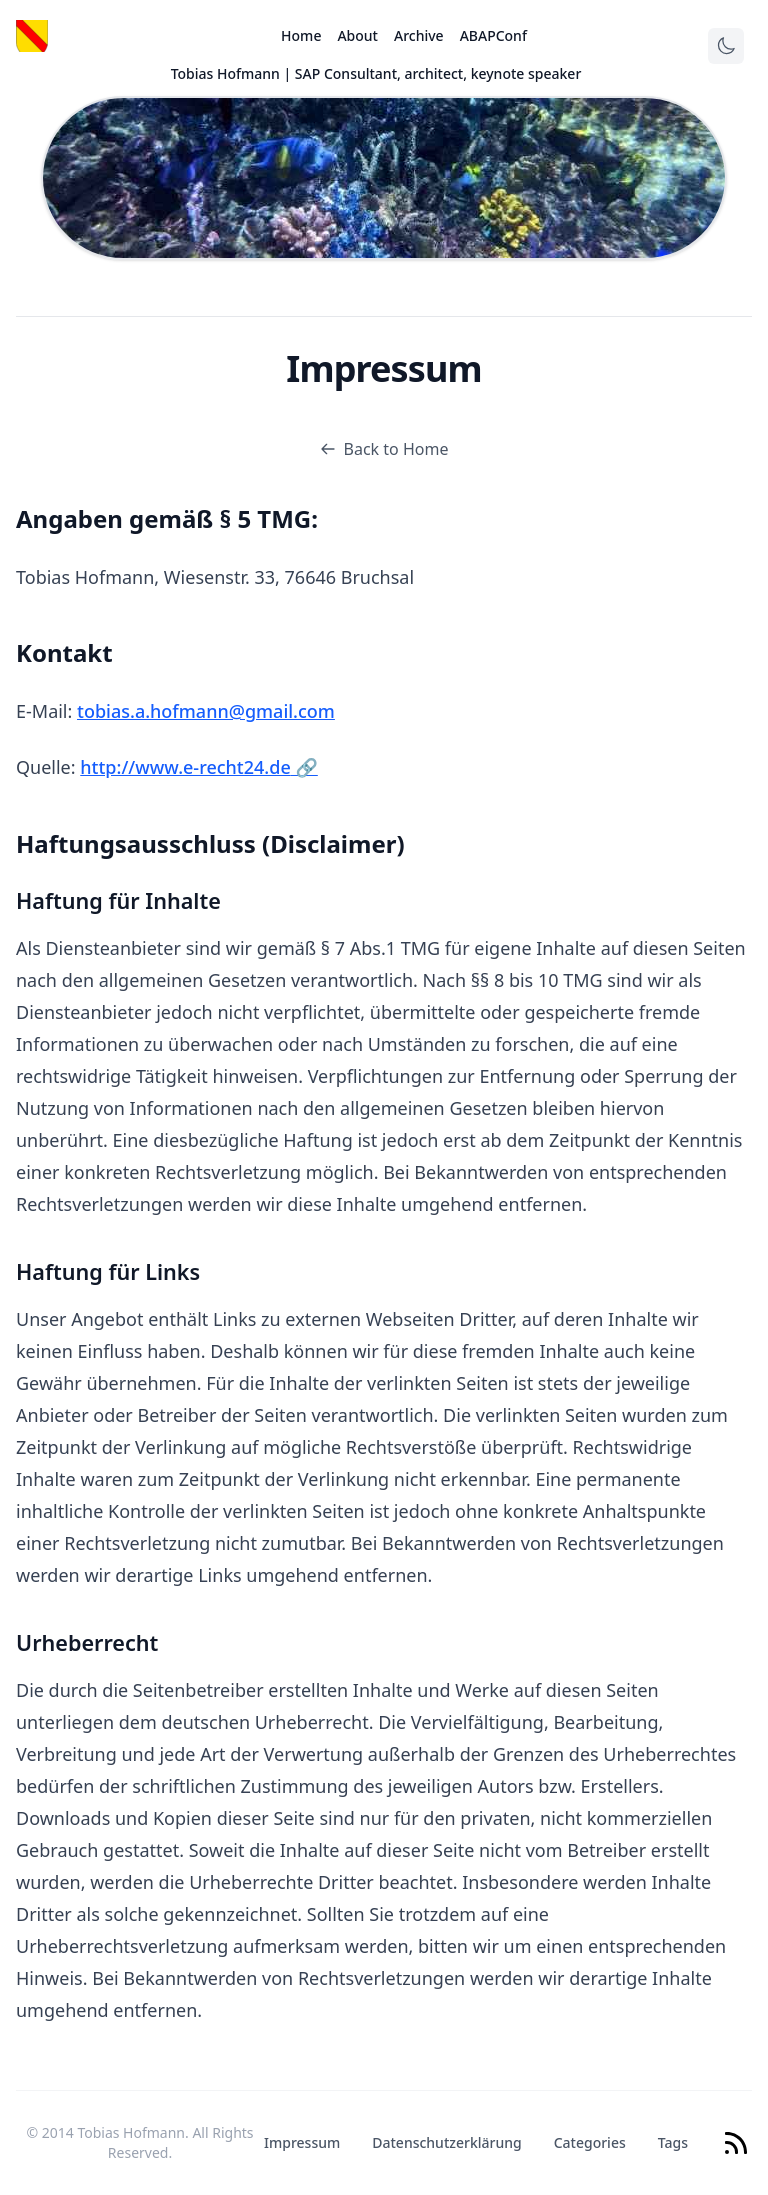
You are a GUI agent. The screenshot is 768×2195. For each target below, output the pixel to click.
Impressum (302, 2142)
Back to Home (384, 449)
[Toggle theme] (726, 46)
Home (301, 35)
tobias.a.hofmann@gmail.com (206, 711)
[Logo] (32, 36)
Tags (673, 2142)
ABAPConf (493, 35)
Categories (590, 2142)
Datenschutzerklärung (446, 2142)
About (357, 35)
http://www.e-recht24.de (199, 767)
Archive (419, 35)
